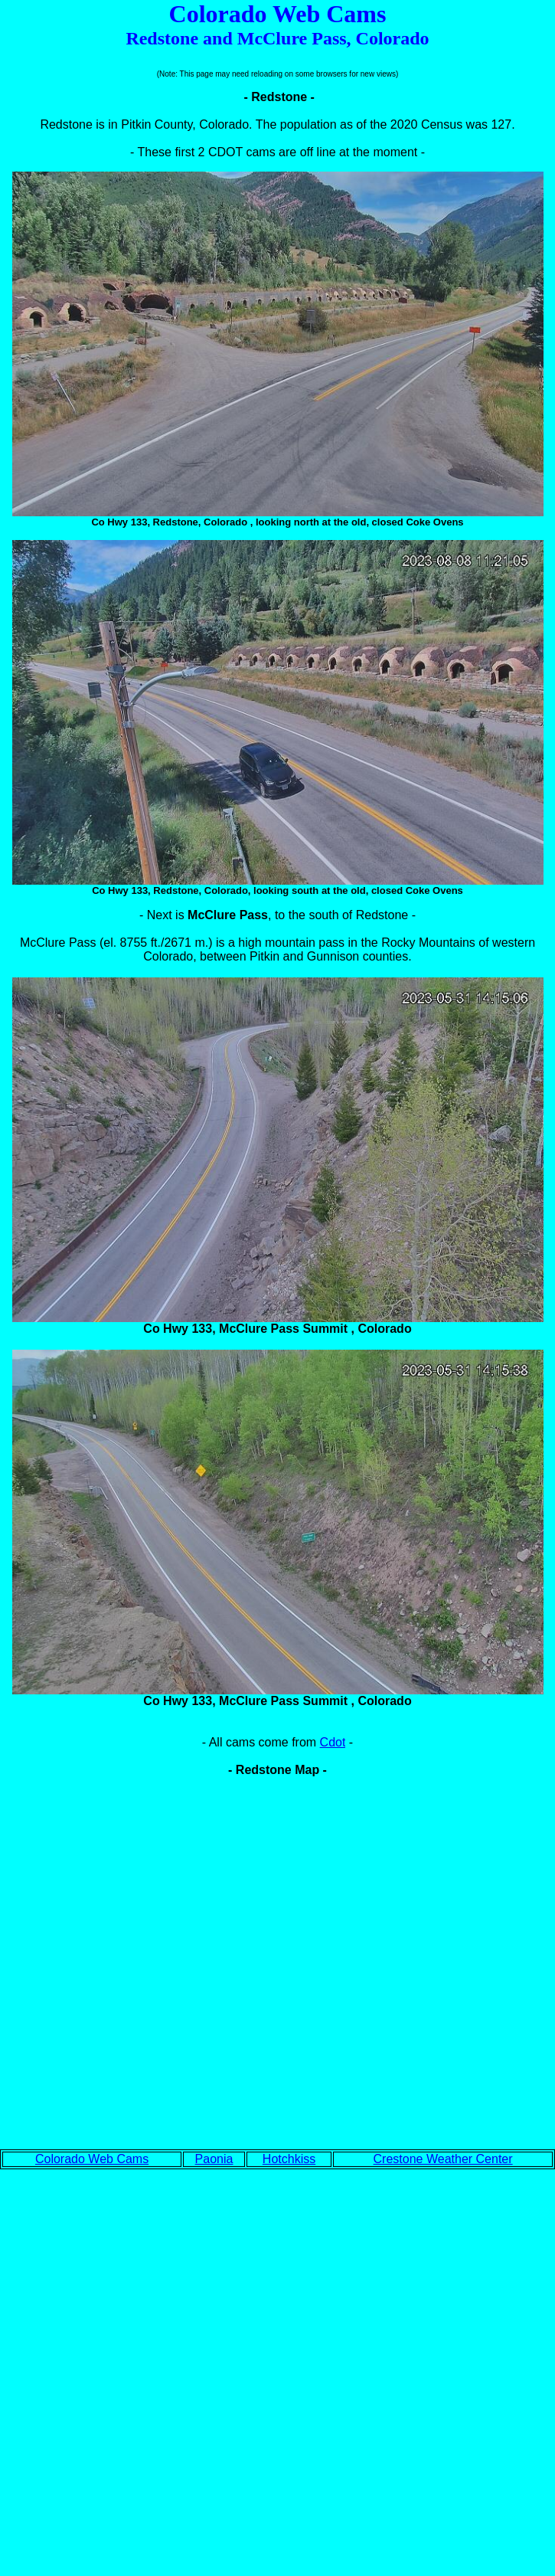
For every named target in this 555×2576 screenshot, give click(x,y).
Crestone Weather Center (443, 2158)
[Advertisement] (277, 2361)
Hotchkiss (289, 2158)
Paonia (214, 2158)
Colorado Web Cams (92, 2158)
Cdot (333, 1742)
